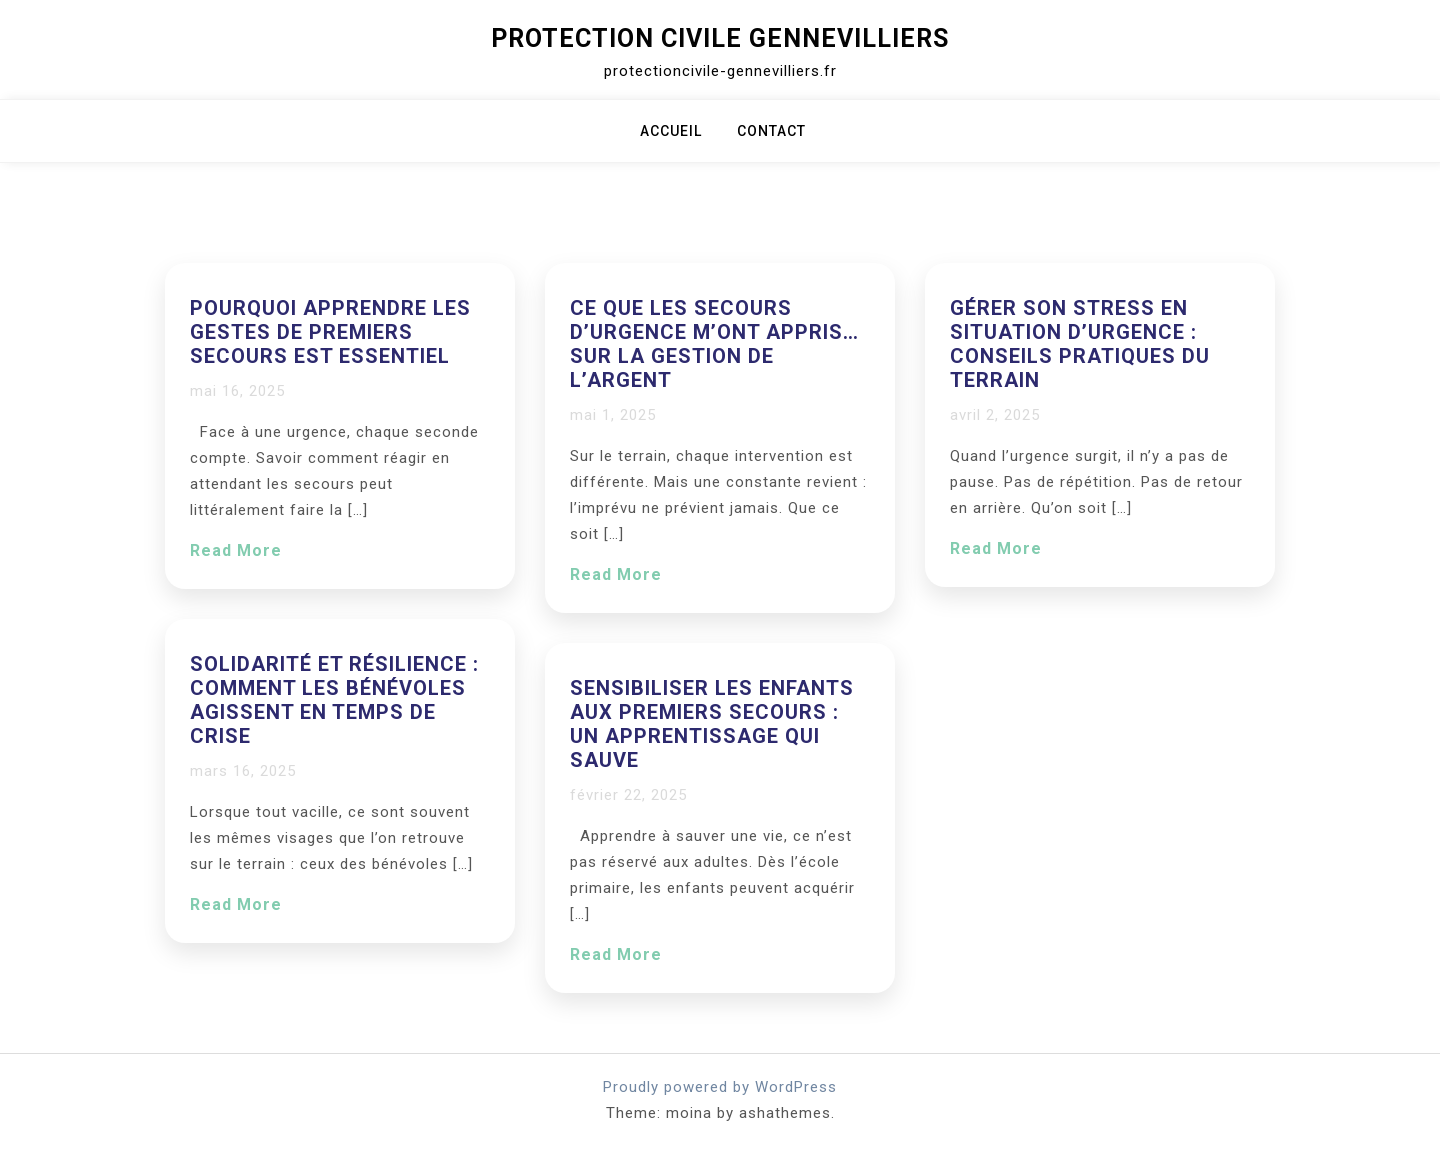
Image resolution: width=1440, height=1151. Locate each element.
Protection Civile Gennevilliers (720, 38)
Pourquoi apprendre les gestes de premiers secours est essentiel (330, 332)
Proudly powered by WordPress (720, 1087)
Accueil (671, 131)
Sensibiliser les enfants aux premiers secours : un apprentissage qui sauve (712, 724)
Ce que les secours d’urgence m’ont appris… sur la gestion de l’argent (714, 344)
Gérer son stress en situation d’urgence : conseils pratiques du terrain (1080, 344)
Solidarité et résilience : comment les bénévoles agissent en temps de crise (334, 700)
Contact (771, 131)
